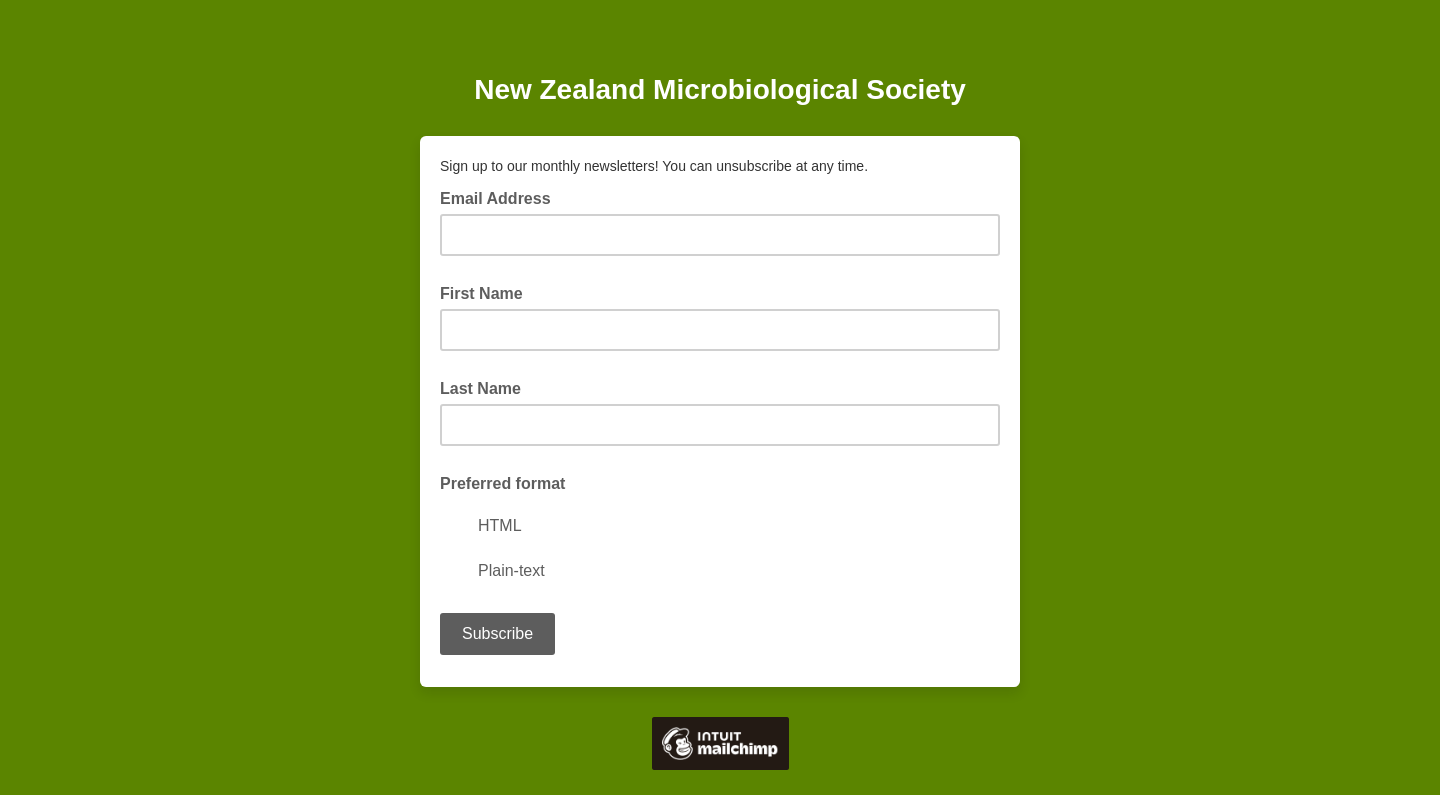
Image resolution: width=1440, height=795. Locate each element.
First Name (481, 293)
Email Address (501, 197)
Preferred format (502, 483)
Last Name (480, 388)
